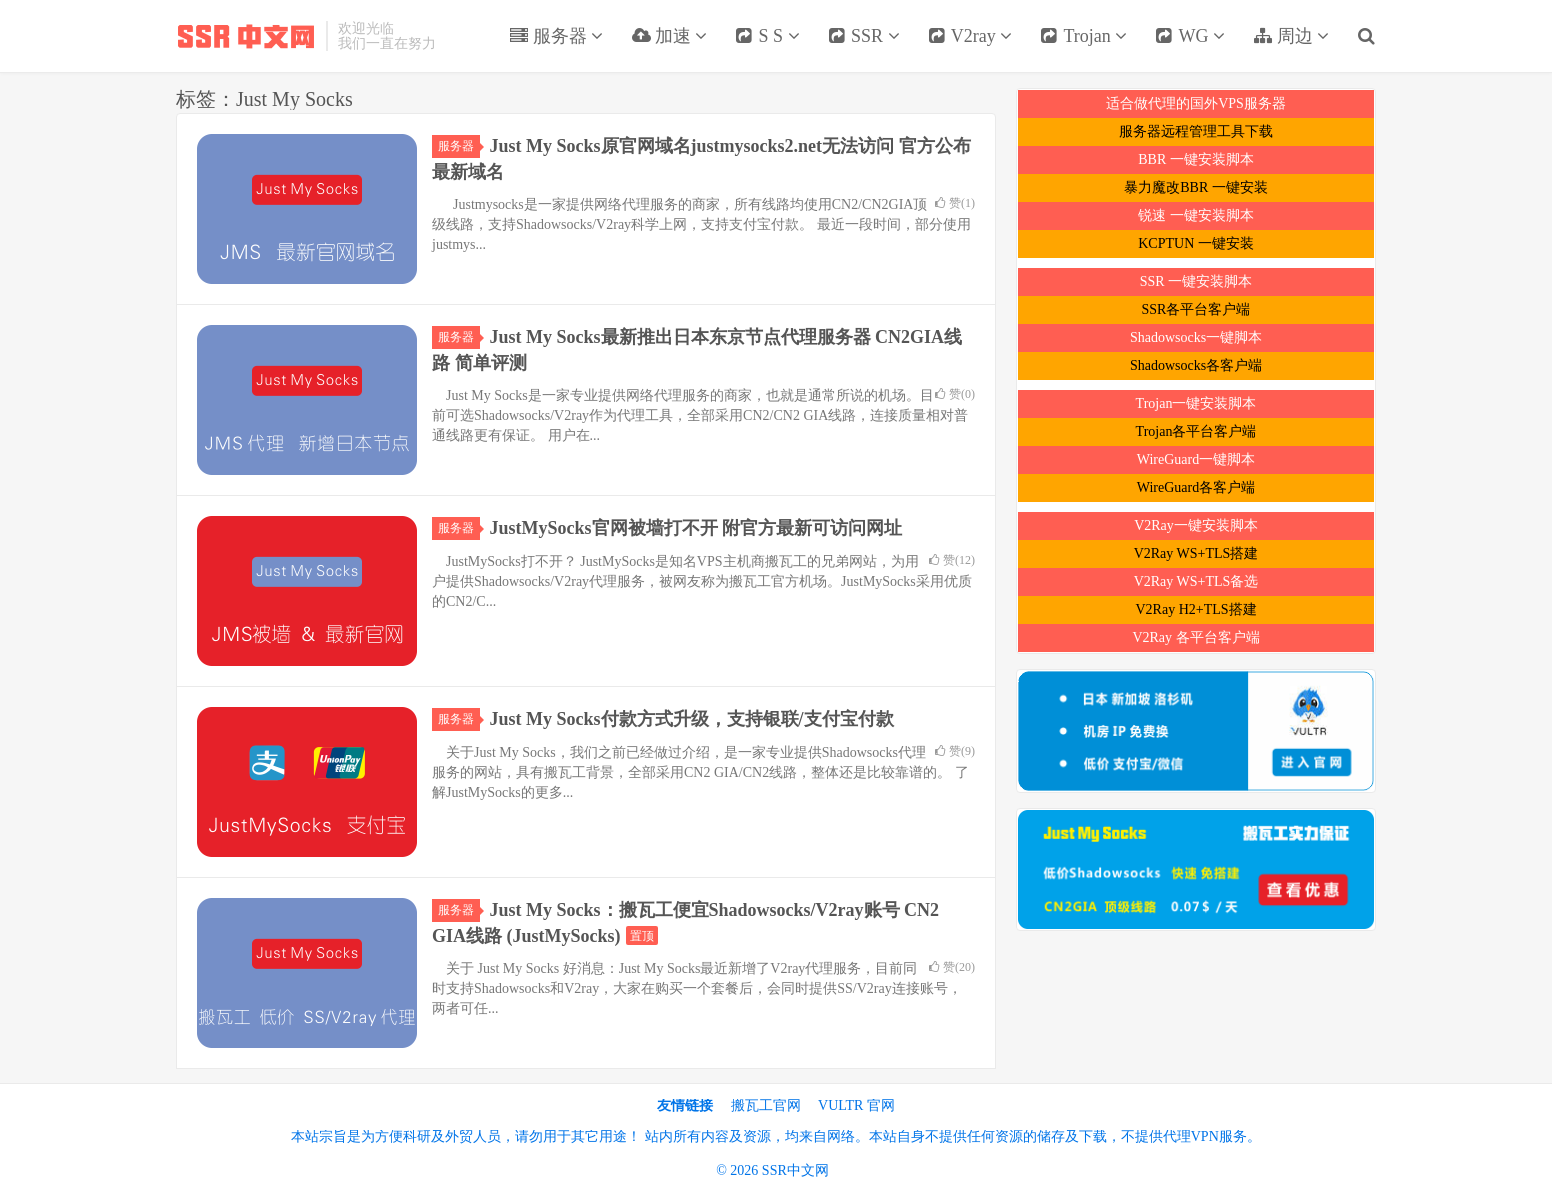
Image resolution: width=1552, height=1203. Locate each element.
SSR (864, 36)
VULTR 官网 (856, 1105)
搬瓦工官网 (766, 1105)
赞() (955, 203)
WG (1190, 36)
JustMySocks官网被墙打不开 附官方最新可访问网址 (696, 528)
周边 (1291, 36)
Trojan (1083, 36)
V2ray (970, 36)
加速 (669, 36)
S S (767, 36)
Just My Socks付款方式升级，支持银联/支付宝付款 (692, 719)
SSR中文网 (246, 36)
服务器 (556, 36)
